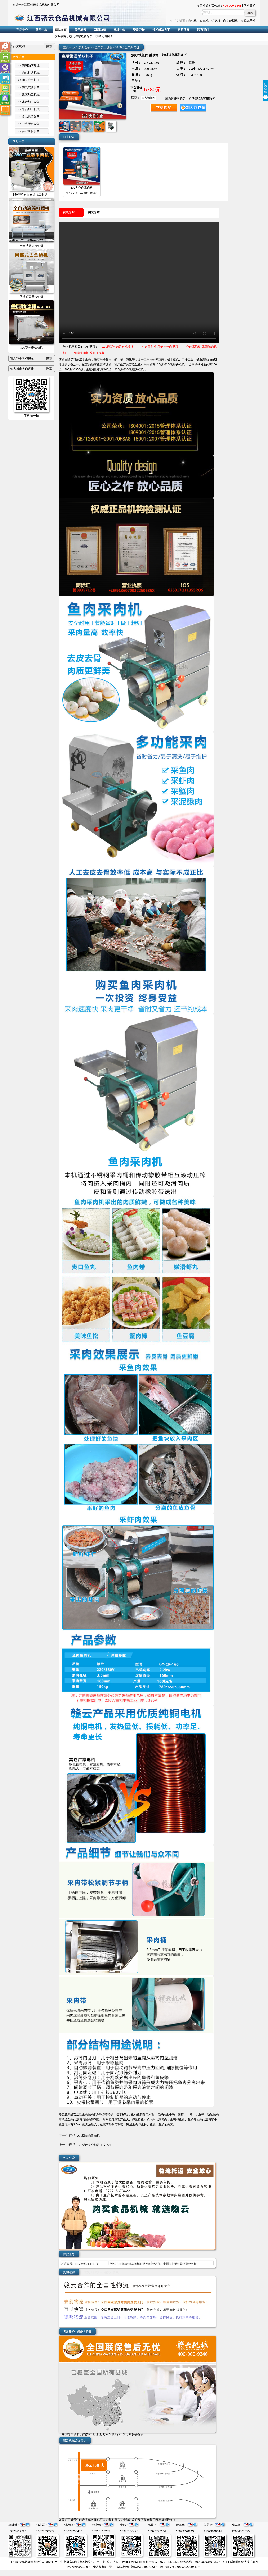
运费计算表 (111, 2272)
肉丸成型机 (230, 20)
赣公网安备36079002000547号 (180, 2566)
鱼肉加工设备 (103, 47)
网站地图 (123, 2566)
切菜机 (215, 20)
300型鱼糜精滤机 (31, 347)
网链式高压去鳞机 (31, 296)
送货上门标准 (93, 2272)
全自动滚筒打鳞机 (31, 245)
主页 (66, 47)
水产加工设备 (81, 47)
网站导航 (249, 5)
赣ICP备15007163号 (144, 2566)
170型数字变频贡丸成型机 (94, 2145)
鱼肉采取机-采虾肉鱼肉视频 (160, 346)
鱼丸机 (204, 20)
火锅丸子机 (248, 20)
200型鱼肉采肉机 (81, 187)
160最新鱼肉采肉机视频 (117, 346)
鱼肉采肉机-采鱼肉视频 (89, 353)
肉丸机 (192, 20)
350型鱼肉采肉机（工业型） (31, 194)
